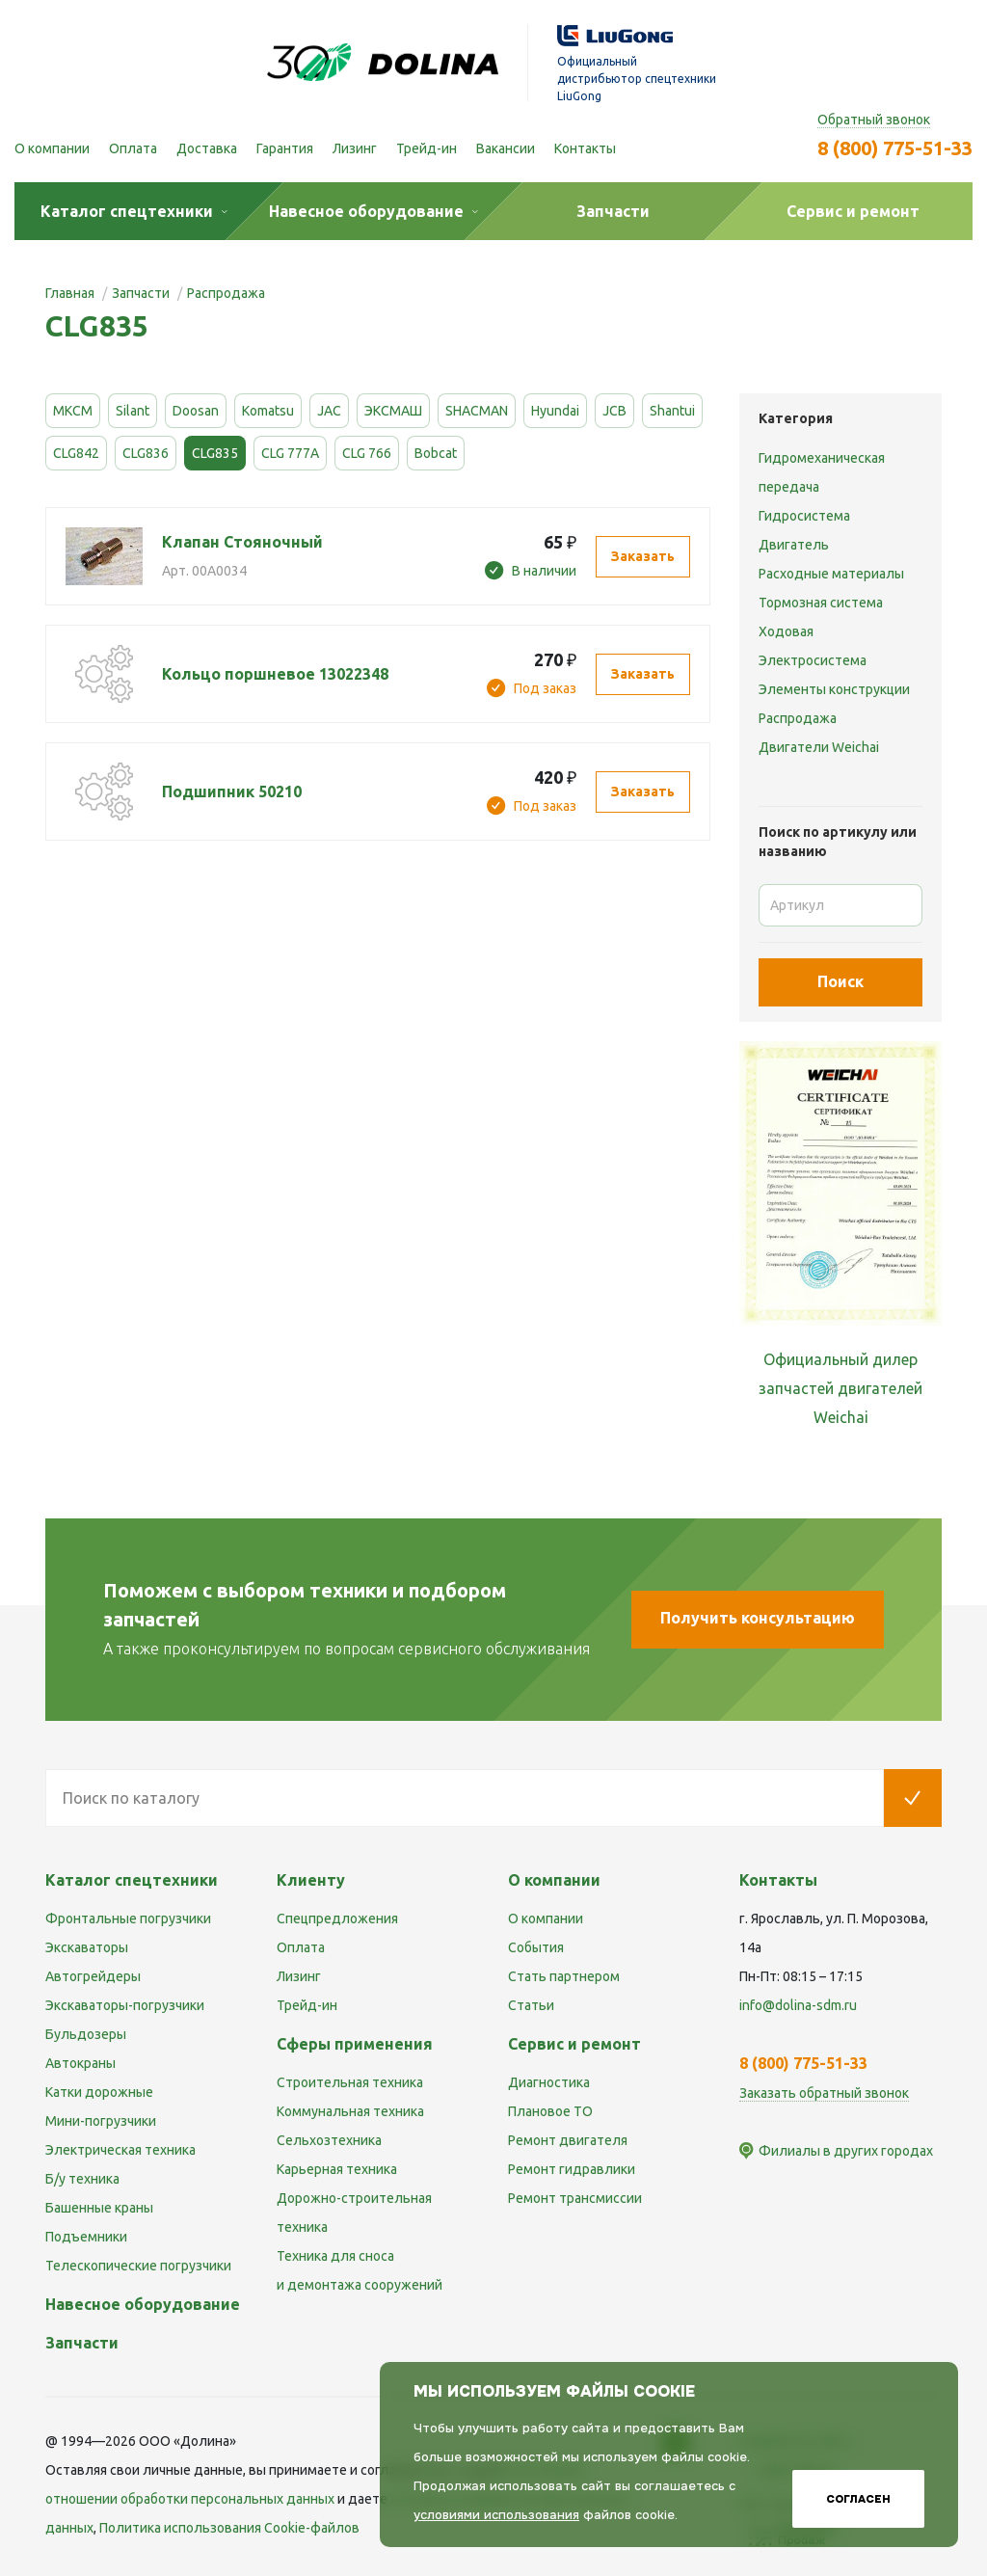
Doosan (196, 410)
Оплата (133, 148)
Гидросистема (804, 515)
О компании (52, 148)
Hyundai (555, 410)
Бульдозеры (85, 2034)
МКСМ (73, 410)
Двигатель (794, 544)
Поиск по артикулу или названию (838, 841)
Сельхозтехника (329, 2140)
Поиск (840, 981)
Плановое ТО (550, 2111)
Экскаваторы (86, 1947)
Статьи (531, 2005)
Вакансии (505, 148)
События (536, 1947)
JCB (614, 410)
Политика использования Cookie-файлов (229, 2528)
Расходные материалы (831, 573)
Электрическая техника (120, 2150)
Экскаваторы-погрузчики (124, 2005)
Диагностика (549, 2082)
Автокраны (80, 2063)
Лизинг (355, 148)
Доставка (206, 148)
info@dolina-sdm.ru (798, 2005)
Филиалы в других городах (846, 2151)
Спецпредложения (337, 1918)
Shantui (672, 410)
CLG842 (76, 453)
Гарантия (284, 148)
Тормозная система (821, 602)
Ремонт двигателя (567, 2140)
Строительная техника (350, 2082)
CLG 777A (290, 453)
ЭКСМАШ (393, 410)
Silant (132, 410)
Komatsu (268, 410)
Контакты (585, 148)
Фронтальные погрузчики (128, 1918)
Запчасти (82, 2342)
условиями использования (496, 2515)
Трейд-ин (426, 148)
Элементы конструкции (834, 689)
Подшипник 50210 (232, 791)
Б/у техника (82, 2179)
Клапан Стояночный (242, 541)
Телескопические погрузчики (138, 2265)
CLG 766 (366, 453)
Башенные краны (99, 2207)
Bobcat (435, 453)
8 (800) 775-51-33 (895, 148)
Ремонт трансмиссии (575, 2198)
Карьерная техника (337, 2169)
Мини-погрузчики (100, 2121)
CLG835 (215, 453)
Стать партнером (564, 1976)
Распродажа (798, 718)
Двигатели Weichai (819, 747)
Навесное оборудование (142, 2304)
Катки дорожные (99, 2092)
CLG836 (145, 453)
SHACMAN (476, 410)
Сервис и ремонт (574, 2044)
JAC (329, 410)
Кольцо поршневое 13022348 (275, 674)
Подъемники (86, 2236)
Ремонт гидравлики (571, 2169)
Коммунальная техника (350, 2111)
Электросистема (813, 660)
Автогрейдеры (93, 1976)
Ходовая (786, 631)
